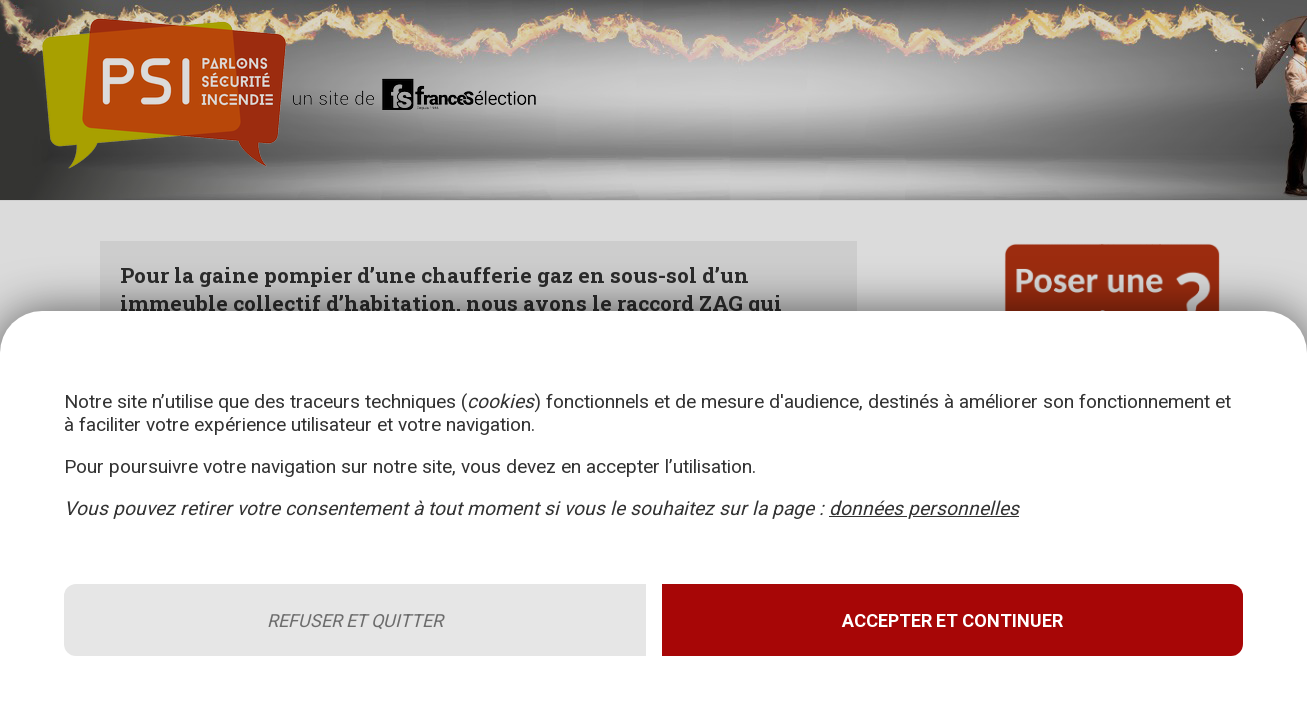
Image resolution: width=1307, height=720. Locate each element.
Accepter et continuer (952, 620)
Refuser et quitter (355, 620)
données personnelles (924, 508)
